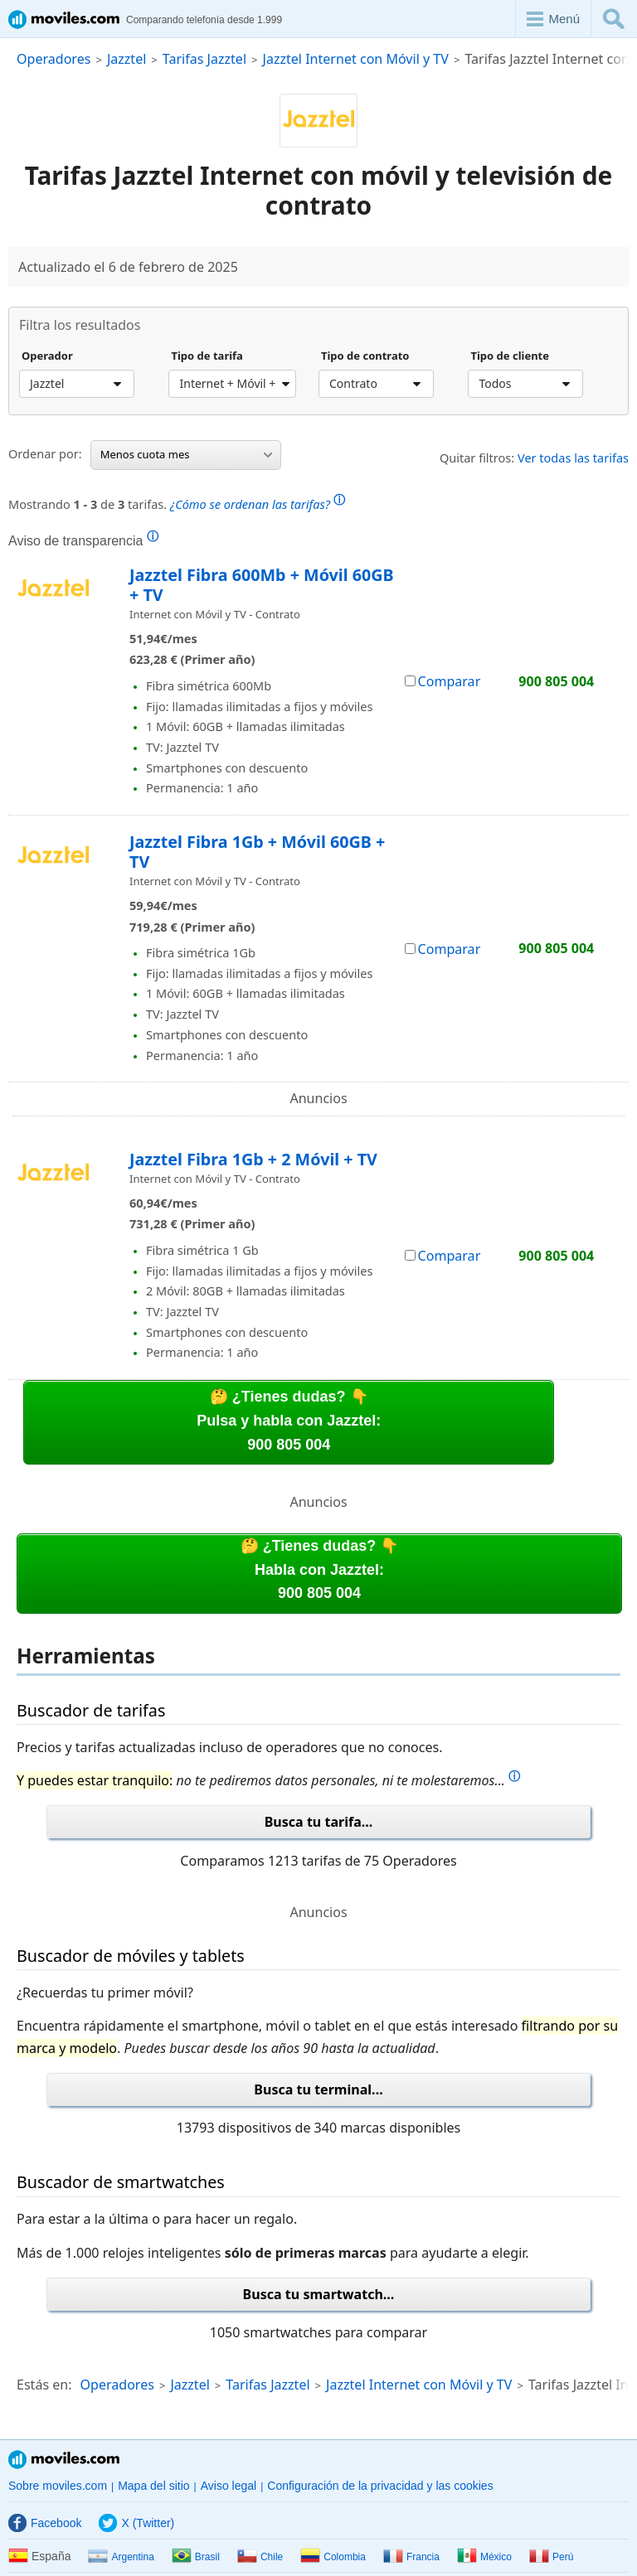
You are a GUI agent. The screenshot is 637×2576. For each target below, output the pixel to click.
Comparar (443, 681)
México (484, 2557)
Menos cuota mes (186, 454)
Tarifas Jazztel (204, 59)
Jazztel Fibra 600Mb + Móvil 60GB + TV (261, 585)
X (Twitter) (136, 2523)
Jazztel (126, 59)
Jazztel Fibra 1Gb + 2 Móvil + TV (253, 1159)
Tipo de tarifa (206, 356)
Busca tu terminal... (318, 2089)
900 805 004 (556, 682)
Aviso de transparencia (83, 540)
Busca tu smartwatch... (319, 2294)
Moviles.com (63, 2459)
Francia (411, 2557)
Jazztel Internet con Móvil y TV (356, 59)
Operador (47, 356)
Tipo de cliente (509, 356)
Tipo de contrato (365, 356)
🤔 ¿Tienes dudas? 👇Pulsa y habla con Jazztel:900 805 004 (289, 1420)
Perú (551, 2557)
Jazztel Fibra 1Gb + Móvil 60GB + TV (257, 851)
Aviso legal (228, 2485)
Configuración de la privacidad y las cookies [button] (380, 2485)
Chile (260, 2557)
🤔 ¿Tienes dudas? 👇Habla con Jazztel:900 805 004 (320, 1569)
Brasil (196, 2557)
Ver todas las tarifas (573, 457)
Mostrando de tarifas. (176, 502)
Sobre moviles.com (57, 2485)
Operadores (53, 59)
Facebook (44, 2523)
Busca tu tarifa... (319, 1822)
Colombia (333, 2557)
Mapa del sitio (153, 2485)
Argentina (120, 2557)
